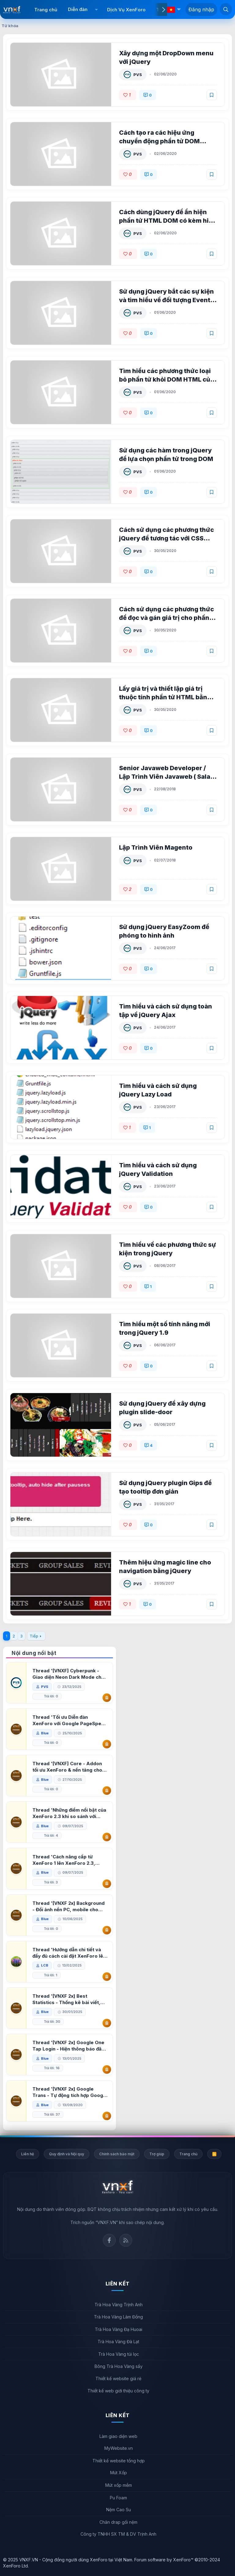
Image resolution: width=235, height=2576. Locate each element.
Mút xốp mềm (118, 2485)
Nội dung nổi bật (34, 1653)
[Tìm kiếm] (226, 9)
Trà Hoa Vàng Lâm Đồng (118, 2316)
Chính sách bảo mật (116, 2154)
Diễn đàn (78, 9)
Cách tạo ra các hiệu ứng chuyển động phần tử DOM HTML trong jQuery (160, 141)
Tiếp (34, 1636)
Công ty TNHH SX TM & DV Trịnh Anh (118, 2534)
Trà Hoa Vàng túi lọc (118, 2354)
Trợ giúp (156, 2154)
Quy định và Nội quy (66, 2154)
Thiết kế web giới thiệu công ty (118, 2390)
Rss (126, 2240)
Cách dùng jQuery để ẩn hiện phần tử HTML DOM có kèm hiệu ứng (163, 220)
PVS (138, 74)
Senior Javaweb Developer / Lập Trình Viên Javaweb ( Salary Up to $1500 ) (163, 776)
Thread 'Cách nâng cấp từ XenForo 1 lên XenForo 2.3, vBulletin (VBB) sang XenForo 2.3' (67, 1860)
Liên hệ (27, 2154)
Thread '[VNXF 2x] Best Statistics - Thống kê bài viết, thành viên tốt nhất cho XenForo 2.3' (70, 1999)
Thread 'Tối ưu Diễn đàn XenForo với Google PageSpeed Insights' (60, 1720)
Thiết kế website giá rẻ (118, 2378)
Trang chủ (45, 10)
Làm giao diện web (118, 2436)
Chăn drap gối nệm (118, 2522)
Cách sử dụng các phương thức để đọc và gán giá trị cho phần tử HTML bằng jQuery (167, 618)
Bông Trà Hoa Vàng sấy (119, 2366)
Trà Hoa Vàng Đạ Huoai (118, 2329)
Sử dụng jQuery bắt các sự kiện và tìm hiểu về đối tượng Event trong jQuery (167, 300)
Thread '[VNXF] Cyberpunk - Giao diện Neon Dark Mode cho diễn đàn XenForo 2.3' (69, 1674)
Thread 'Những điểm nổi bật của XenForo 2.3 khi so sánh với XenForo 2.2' (70, 1813)
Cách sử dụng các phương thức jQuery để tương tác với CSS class (167, 538)
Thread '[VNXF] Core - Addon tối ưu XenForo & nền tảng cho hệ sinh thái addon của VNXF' (68, 1767)
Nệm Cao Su (118, 2509)
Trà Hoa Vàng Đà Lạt (118, 2341)
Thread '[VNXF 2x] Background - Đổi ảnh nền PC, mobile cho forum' (69, 1906)
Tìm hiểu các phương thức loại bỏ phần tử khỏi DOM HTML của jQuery (167, 379)
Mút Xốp (118, 2472)
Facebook (109, 2240)
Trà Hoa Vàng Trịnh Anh (119, 2304)
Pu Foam (118, 2497)
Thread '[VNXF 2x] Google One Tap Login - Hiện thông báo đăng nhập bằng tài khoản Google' (69, 2046)
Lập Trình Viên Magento (156, 847)
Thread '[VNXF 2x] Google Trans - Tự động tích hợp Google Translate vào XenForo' (70, 2092)
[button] (96, 9)
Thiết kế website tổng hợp (118, 2460)
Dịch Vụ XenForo (126, 10)
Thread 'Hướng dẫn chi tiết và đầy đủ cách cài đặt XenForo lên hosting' (69, 1953)
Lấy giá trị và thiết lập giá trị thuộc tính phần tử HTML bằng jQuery (166, 697)
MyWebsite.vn (118, 2448)
